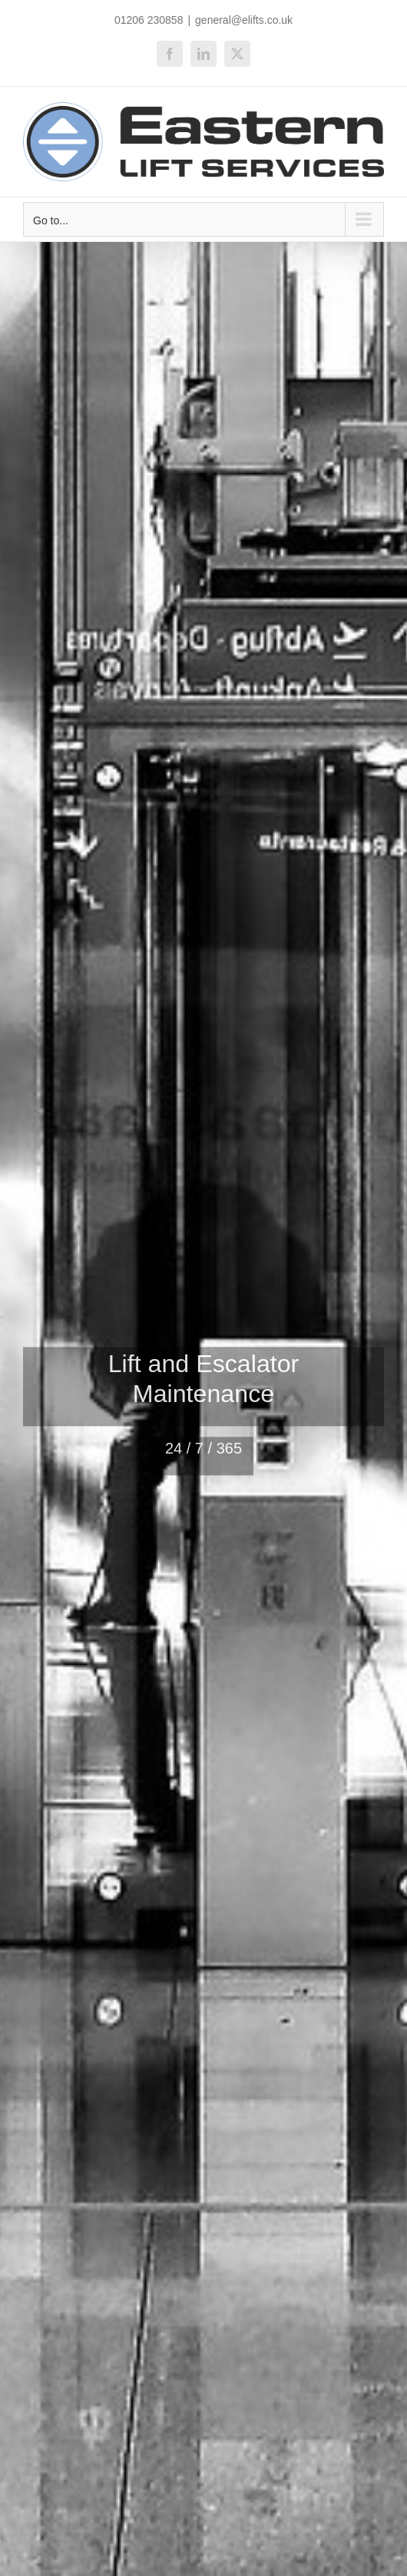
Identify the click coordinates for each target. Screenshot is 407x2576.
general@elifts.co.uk (244, 20)
